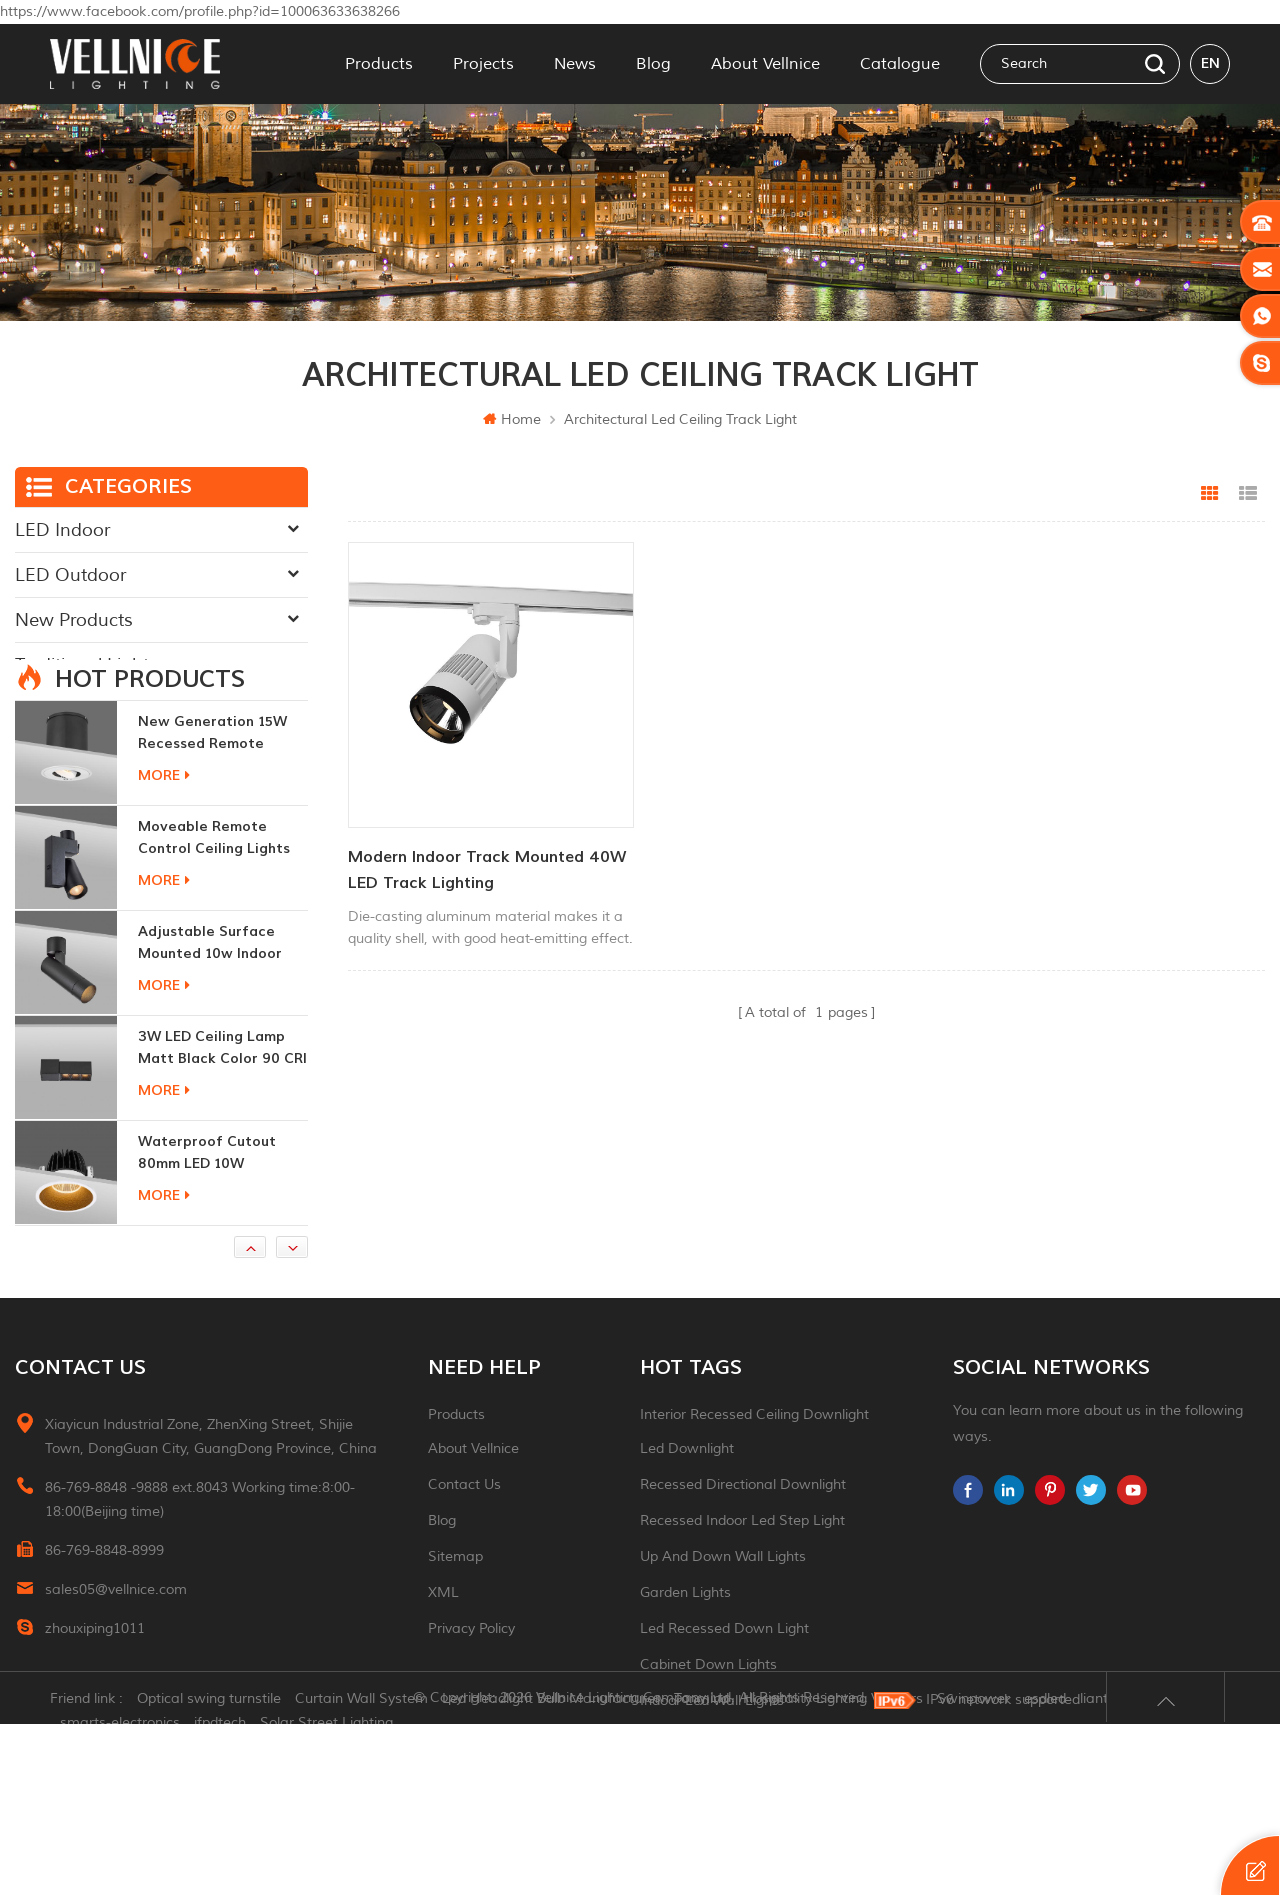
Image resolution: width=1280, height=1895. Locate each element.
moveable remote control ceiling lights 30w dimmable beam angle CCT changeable (219, 895)
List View (1248, 494)
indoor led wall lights (712, 1757)
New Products (74, 620)
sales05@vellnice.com (116, 1646)
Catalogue (900, 64)
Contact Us (464, 1541)
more (164, 832)
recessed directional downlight (743, 1541)
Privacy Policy (471, 1685)
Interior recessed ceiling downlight (754, 1471)
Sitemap (455, 1613)
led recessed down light (724, 1685)
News (575, 64)
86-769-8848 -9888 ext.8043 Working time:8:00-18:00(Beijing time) (200, 1556)
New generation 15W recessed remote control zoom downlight (212, 790)
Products (379, 64)
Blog (653, 64)
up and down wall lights (723, 1613)
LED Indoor (62, 530)
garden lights (685, 1649)
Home (512, 419)
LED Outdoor (70, 575)
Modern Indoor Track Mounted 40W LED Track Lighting (487, 869)
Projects (483, 64)
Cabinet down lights (708, 1721)
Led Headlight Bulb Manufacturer (551, 1869)
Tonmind (701, 1869)
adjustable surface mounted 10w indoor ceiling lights (210, 1000)
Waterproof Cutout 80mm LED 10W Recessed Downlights (212, 1210)
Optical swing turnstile (209, 1869)
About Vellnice (765, 64)
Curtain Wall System (361, 1869)
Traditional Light (82, 665)
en (1210, 63)
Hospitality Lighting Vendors (833, 1869)
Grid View (1210, 494)
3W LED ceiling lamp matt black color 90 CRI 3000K (222, 1105)
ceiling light (679, 1793)
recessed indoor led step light (742, 1577)
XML (443, 1649)
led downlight (687, 1505)
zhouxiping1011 (95, 1685)
